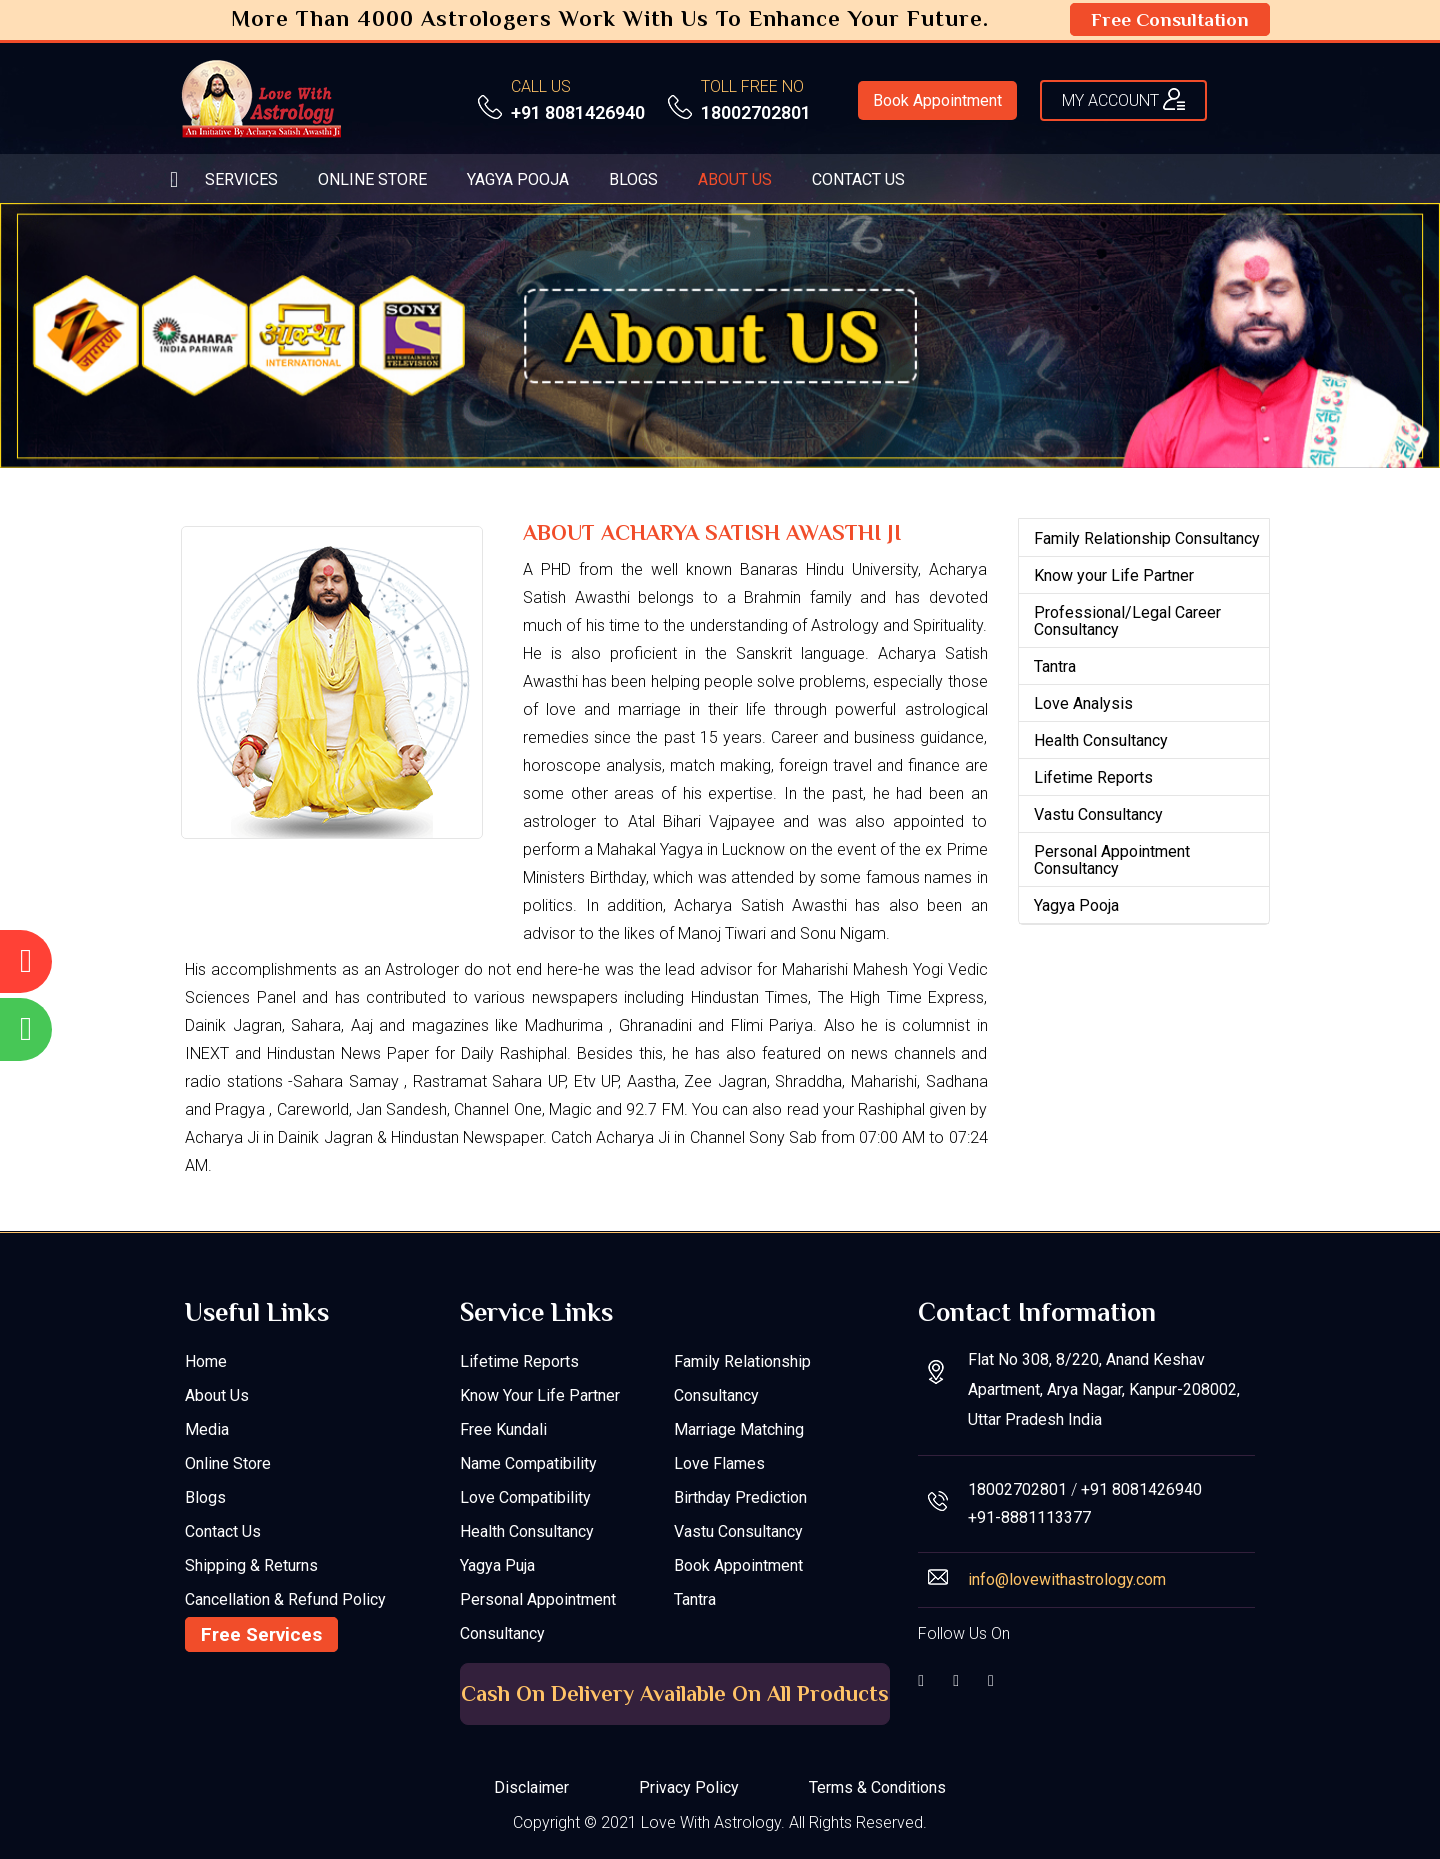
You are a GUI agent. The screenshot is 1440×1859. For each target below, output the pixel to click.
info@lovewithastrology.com (1067, 1579)
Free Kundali (503, 1429)
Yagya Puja (497, 1565)
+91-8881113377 (1029, 1517)
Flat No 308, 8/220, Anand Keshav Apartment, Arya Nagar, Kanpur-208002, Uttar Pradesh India (1104, 1389)
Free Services (261, 1634)
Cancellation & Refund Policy (285, 1599)
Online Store (228, 1463)
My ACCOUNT (1123, 99)
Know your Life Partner (1114, 575)
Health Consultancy (1101, 740)
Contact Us (223, 1531)
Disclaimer (531, 1787)
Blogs (205, 1497)
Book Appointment (937, 100)
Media (207, 1429)
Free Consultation (1170, 19)
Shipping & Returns (251, 1565)
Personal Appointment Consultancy (1112, 860)
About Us (217, 1395)
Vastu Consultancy (1098, 814)
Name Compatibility (528, 1463)
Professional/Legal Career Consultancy (1127, 621)
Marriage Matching (739, 1429)
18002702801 (756, 112)
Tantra (1055, 666)
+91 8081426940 (578, 112)
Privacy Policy (689, 1787)
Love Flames (719, 1463)
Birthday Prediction (740, 1497)
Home (206, 1361)
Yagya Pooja (1076, 905)
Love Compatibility (525, 1497)
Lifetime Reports (1093, 777)
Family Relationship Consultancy (1147, 538)
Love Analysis (1083, 703)
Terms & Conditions (877, 1787)
